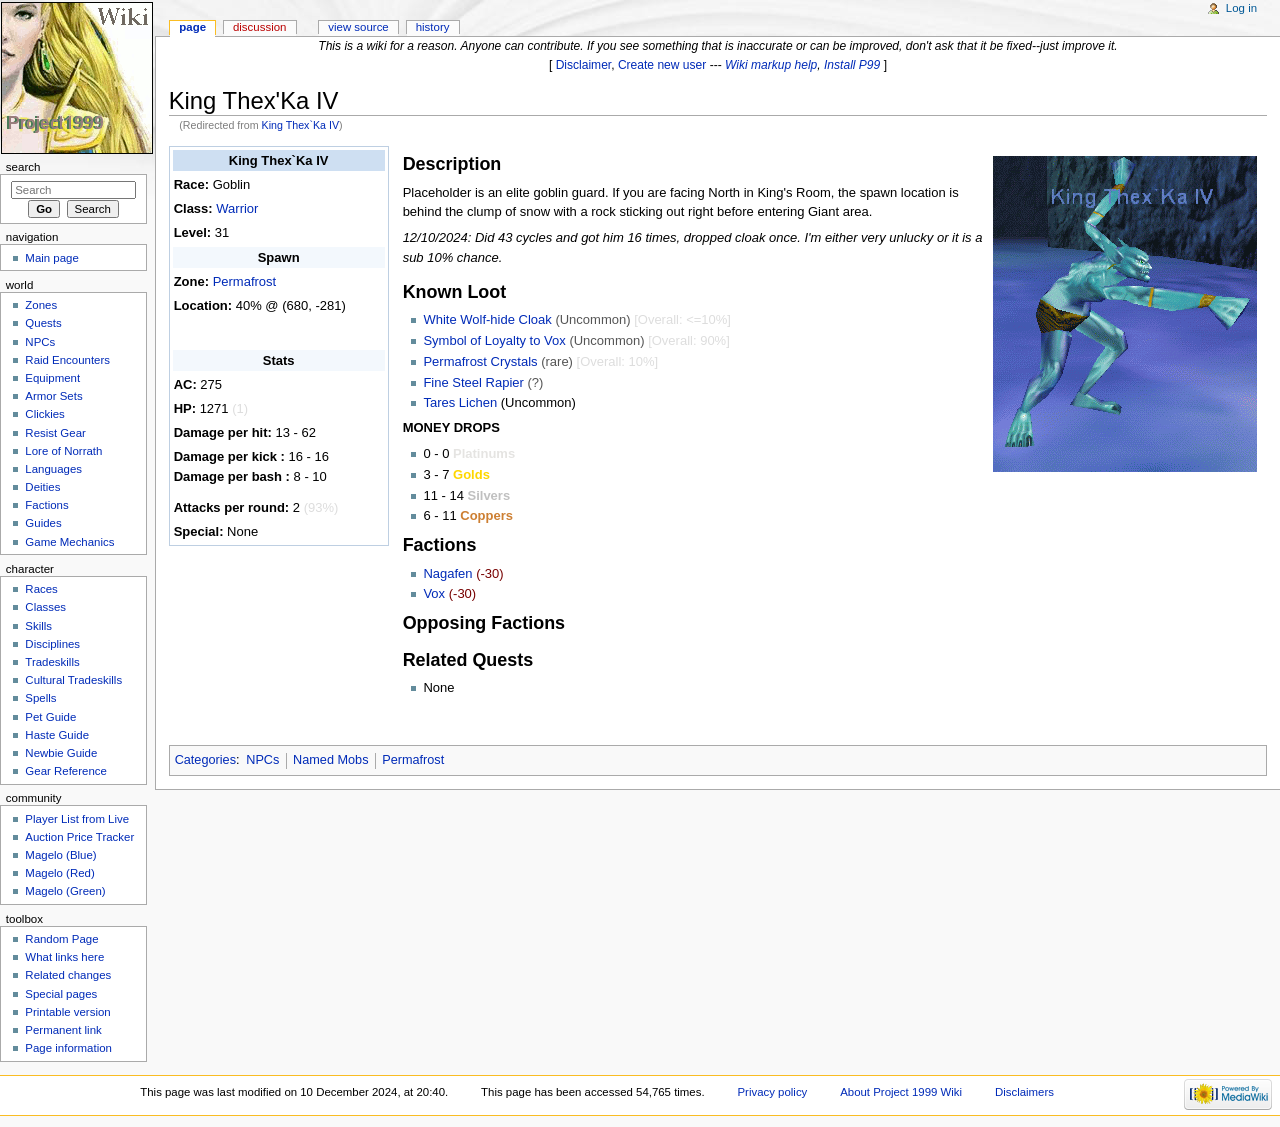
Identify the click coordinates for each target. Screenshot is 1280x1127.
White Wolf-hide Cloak (487, 319)
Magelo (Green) (65, 891)
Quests (43, 323)
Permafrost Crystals (480, 361)
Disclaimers (1024, 1092)
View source (358, 27)
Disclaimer (584, 65)
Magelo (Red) (59, 873)
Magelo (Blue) (60, 855)
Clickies (44, 414)
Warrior (237, 208)
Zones (41, 305)
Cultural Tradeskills (73, 680)
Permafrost (245, 281)
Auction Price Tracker (79, 837)
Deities (42, 487)
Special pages (61, 994)
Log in (1241, 8)
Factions (46, 505)
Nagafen (447, 573)
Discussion (259, 27)
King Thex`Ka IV (300, 125)
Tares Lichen (460, 402)
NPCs (262, 760)
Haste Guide (57, 735)
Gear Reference (66, 771)
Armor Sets (53, 396)
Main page (52, 258)
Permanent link (63, 1030)
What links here (64, 957)
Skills (38, 626)
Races (41, 589)
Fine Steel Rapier (473, 382)
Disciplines (52, 644)
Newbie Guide (61, 753)
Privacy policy (772, 1092)
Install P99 (852, 65)
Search (23, 167)
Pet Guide (50, 717)
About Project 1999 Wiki (901, 1092)
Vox (434, 593)
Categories (205, 760)
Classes (45, 607)
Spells (40, 698)
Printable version (67, 1012)
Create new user (662, 65)
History (433, 27)
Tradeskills (52, 662)
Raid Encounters (67, 360)
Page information (68, 1048)
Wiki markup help (771, 65)
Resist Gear (55, 433)
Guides (43, 523)
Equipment (52, 378)
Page (192, 27)
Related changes (68, 975)
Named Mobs (330, 760)
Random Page (61, 939)
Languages (53, 469)
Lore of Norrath (63, 451)
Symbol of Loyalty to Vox (494, 340)
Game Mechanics (69, 542)
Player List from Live (77, 819)
